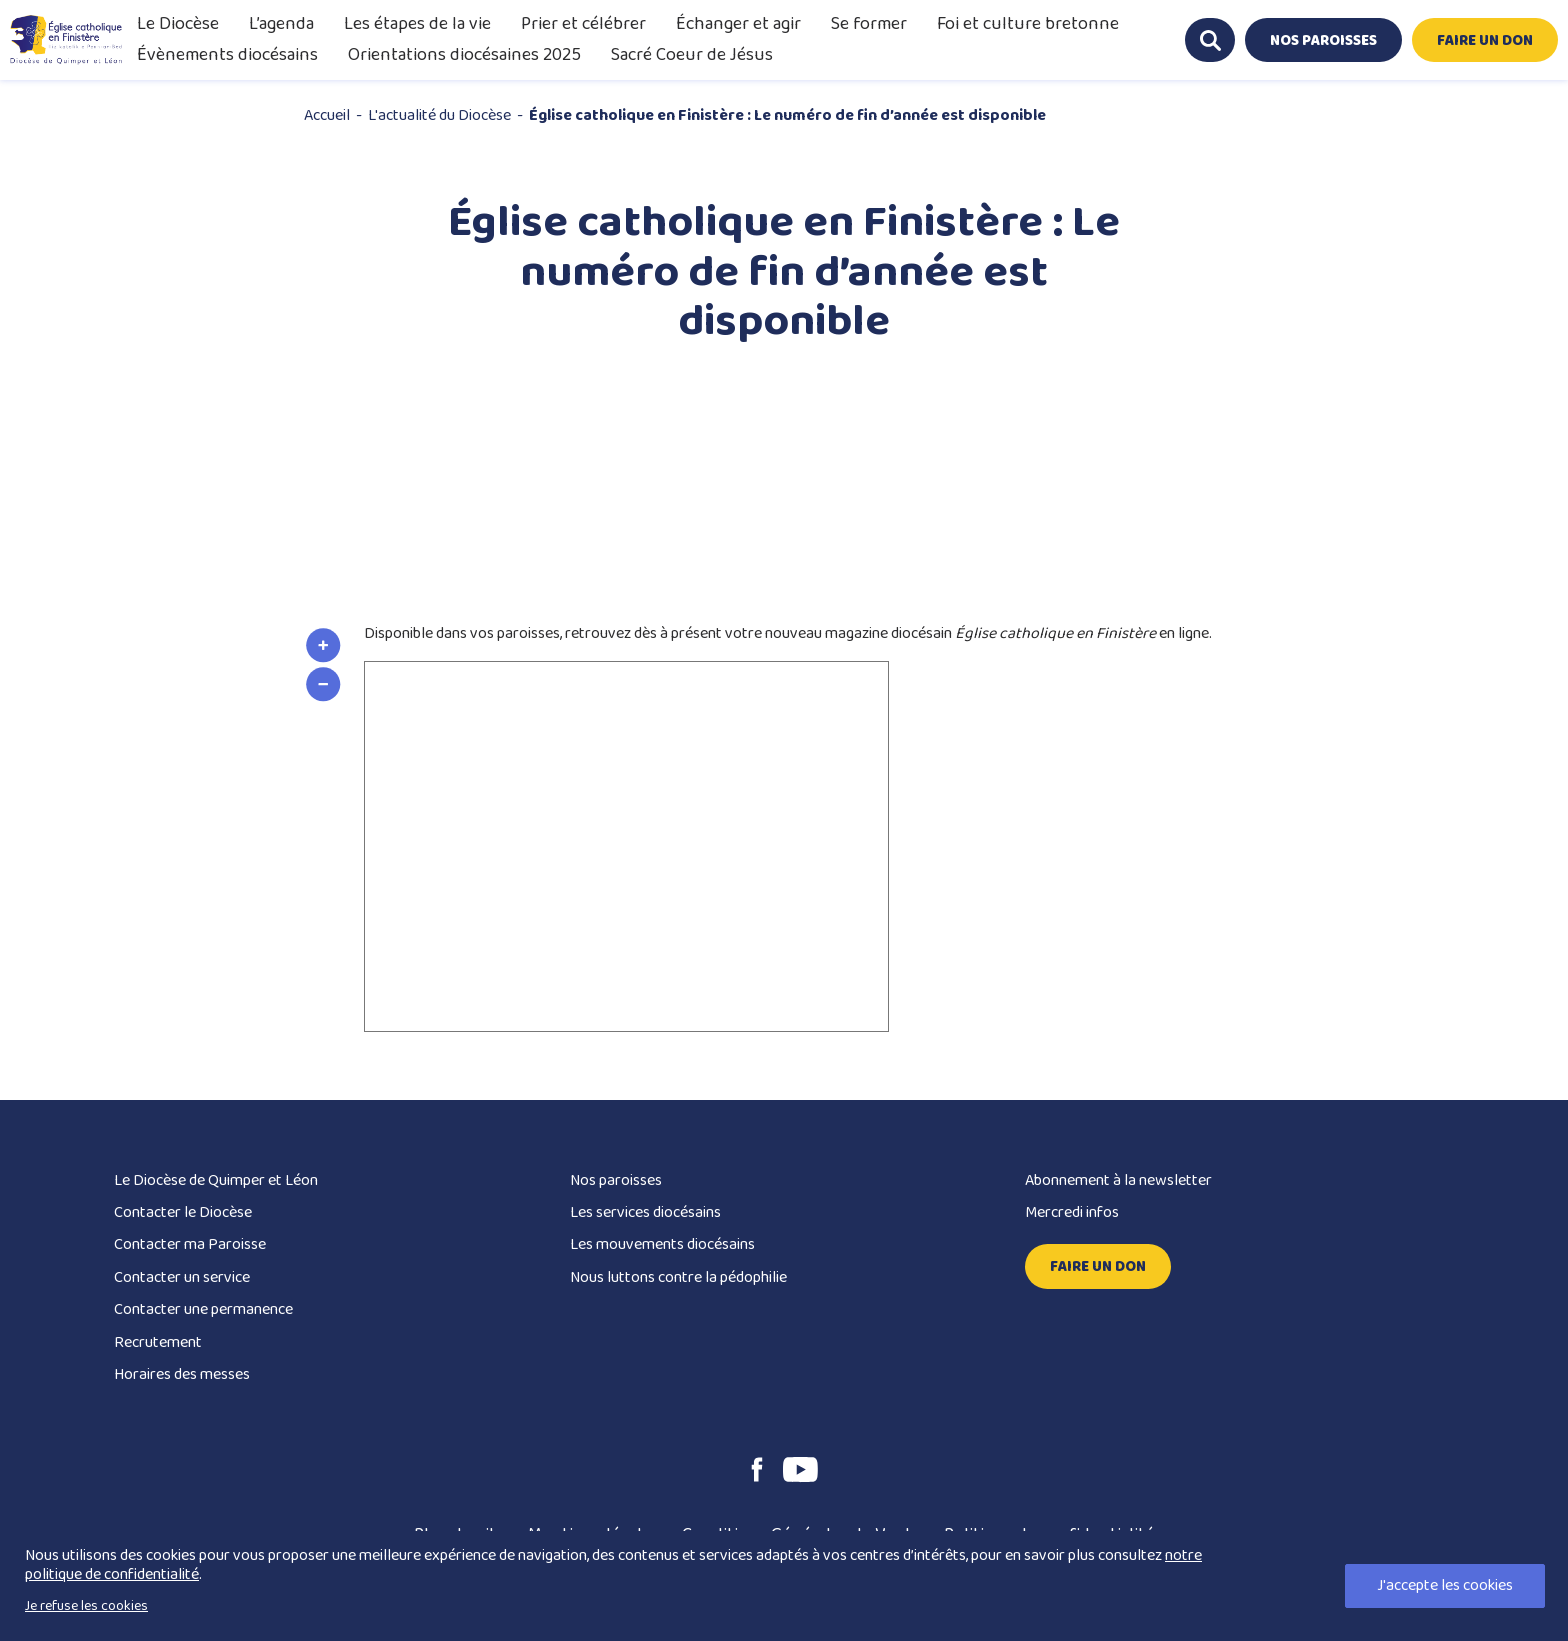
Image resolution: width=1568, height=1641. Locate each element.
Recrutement (158, 1342)
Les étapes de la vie (417, 24)
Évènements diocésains (227, 55)
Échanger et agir (738, 24)
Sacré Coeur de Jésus (692, 55)
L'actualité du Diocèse (439, 115)
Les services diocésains (645, 1212)
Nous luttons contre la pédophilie (678, 1277)
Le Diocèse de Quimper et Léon (216, 1180)
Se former (869, 24)
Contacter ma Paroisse (190, 1244)
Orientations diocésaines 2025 (464, 55)
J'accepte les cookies (1445, 1585)
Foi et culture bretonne (1028, 24)
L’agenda (281, 24)
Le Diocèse (178, 24)
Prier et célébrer (583, 24)
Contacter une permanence (203, 1309)
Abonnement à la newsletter (1118, 1180)
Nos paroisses (616, 1180)
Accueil (327, 115)
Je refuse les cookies (86, 1606)
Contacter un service (182, 1277)
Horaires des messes (182, 1374)
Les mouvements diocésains (662, 1244)
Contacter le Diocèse (183, 1212)
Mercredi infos (1072, 1212)
